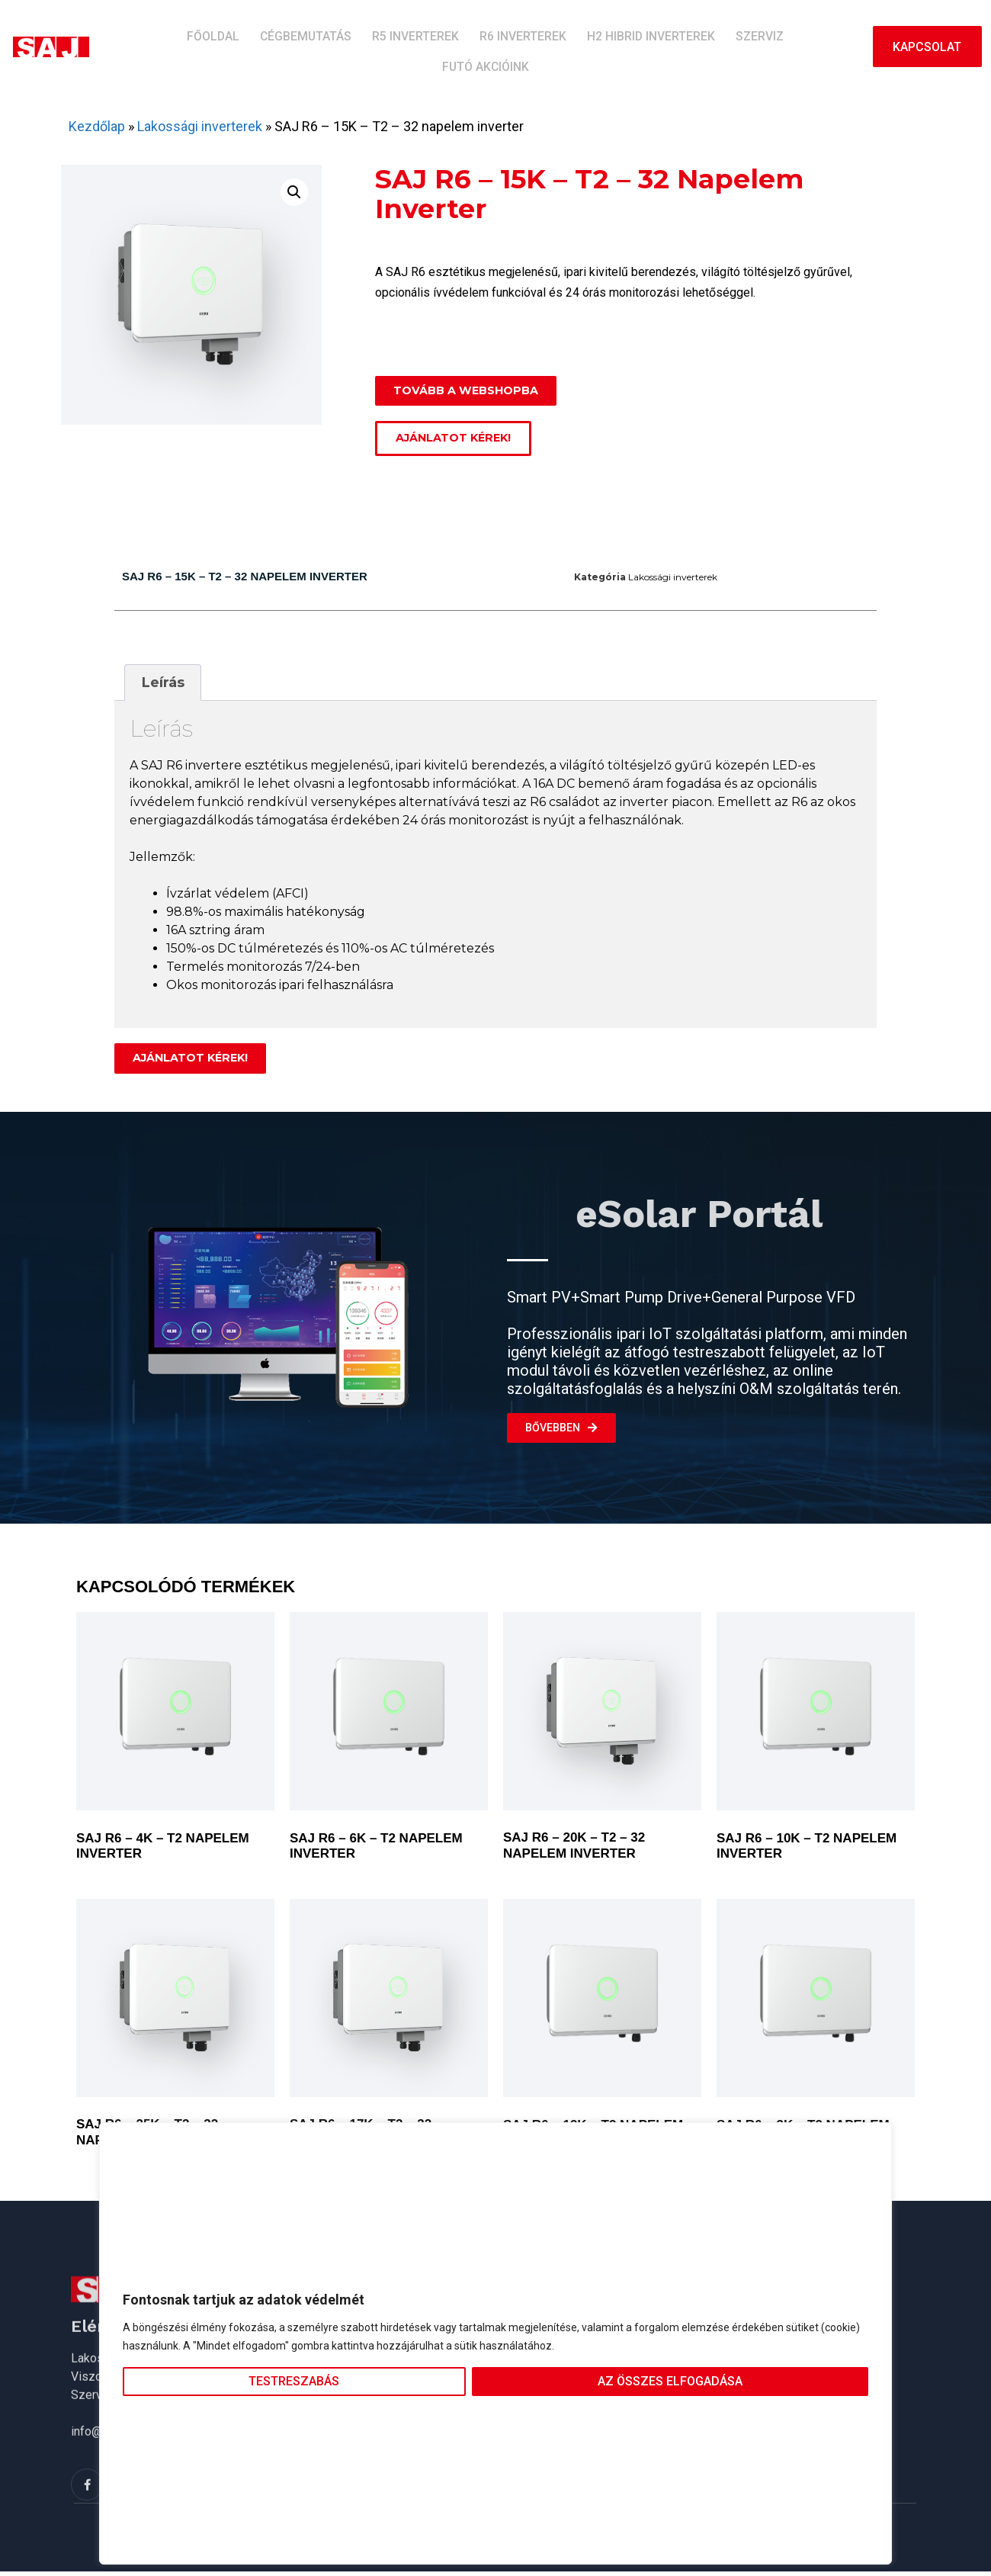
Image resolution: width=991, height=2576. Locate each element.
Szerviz (687, 46)
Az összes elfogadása (670, 2381)
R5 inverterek (369, 46)
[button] (294, 192)
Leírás (163, 685)
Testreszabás (294, 2381)
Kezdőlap (97, 126)
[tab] (162, 685)
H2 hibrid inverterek (586, 46)
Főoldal (185, 46)
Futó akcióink (768, 46)
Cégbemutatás (269, 46)
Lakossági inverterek (199, 126)
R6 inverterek (467, 46)
